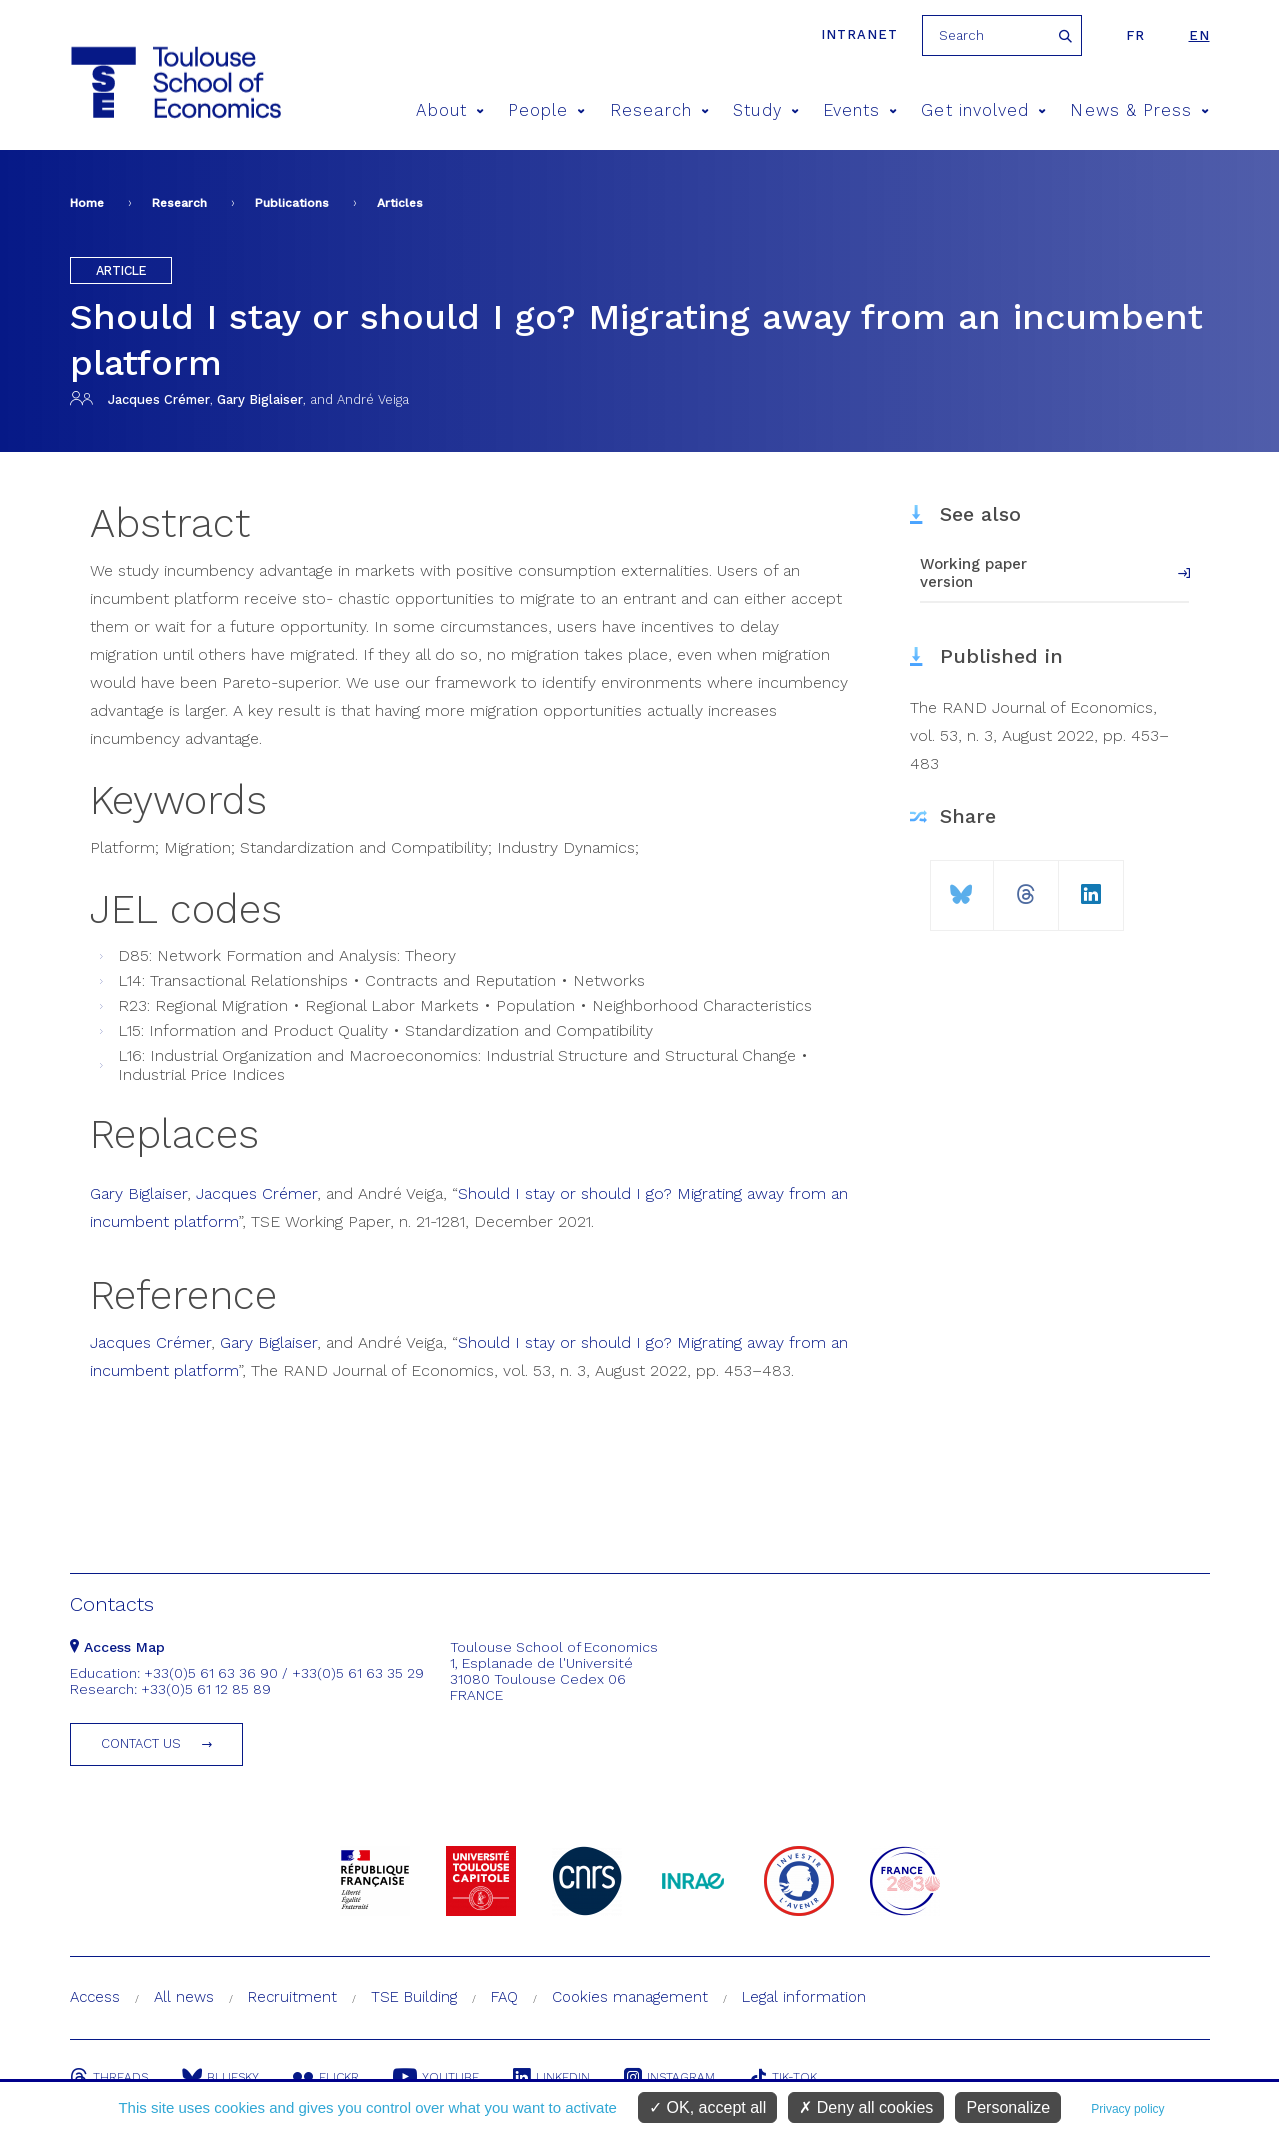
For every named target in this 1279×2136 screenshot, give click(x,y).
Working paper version (973, 573)
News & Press (1139, 110)
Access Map (117, 1647)
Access (95, 1997)
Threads (109, 2077)
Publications (292, 203)
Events (860, 110)
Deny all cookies (866, 2107)
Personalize (1008, 2107)
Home (87, 203)
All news (184, 1997)
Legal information (804, 1997)
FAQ (504, 1997)
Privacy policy (1127, 2109)
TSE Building (414, 1997)
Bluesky (220, 2077)
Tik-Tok (783, 2077)
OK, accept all (707, 2107)
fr (1135, 35)
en (1199, 35)
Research (660, 110)
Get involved (983, 110)
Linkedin (551, 2077)
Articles (400, 203)
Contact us (141, 1743)
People (547, 110)
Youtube (436, 2077)
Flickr (326, 2077)
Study (766, 110)
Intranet (859, 34)
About (450, 110)
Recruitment (292, 1997)
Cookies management (630, 1997)
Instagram (669, 2077)
